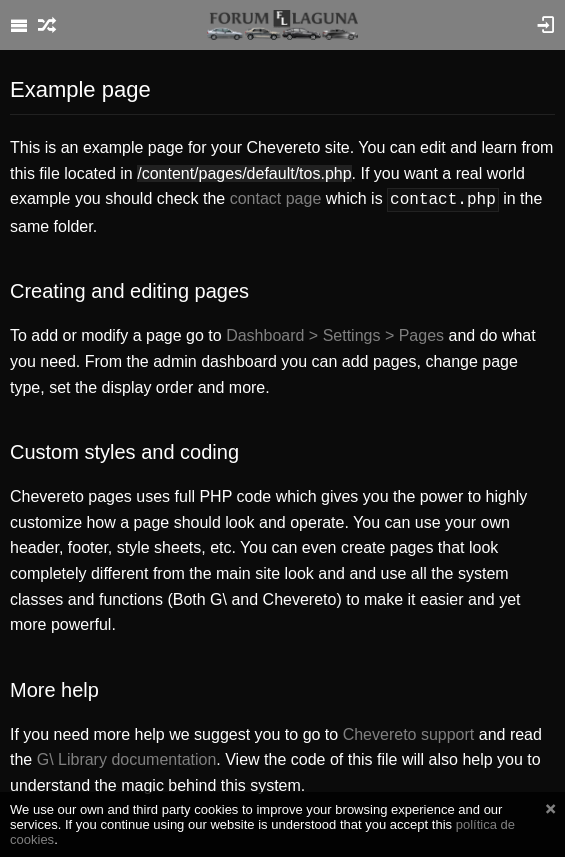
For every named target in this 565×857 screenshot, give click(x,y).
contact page (276, 198)
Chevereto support (409, 732)
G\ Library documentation (127, 757)
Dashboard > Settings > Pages (335, 333)
